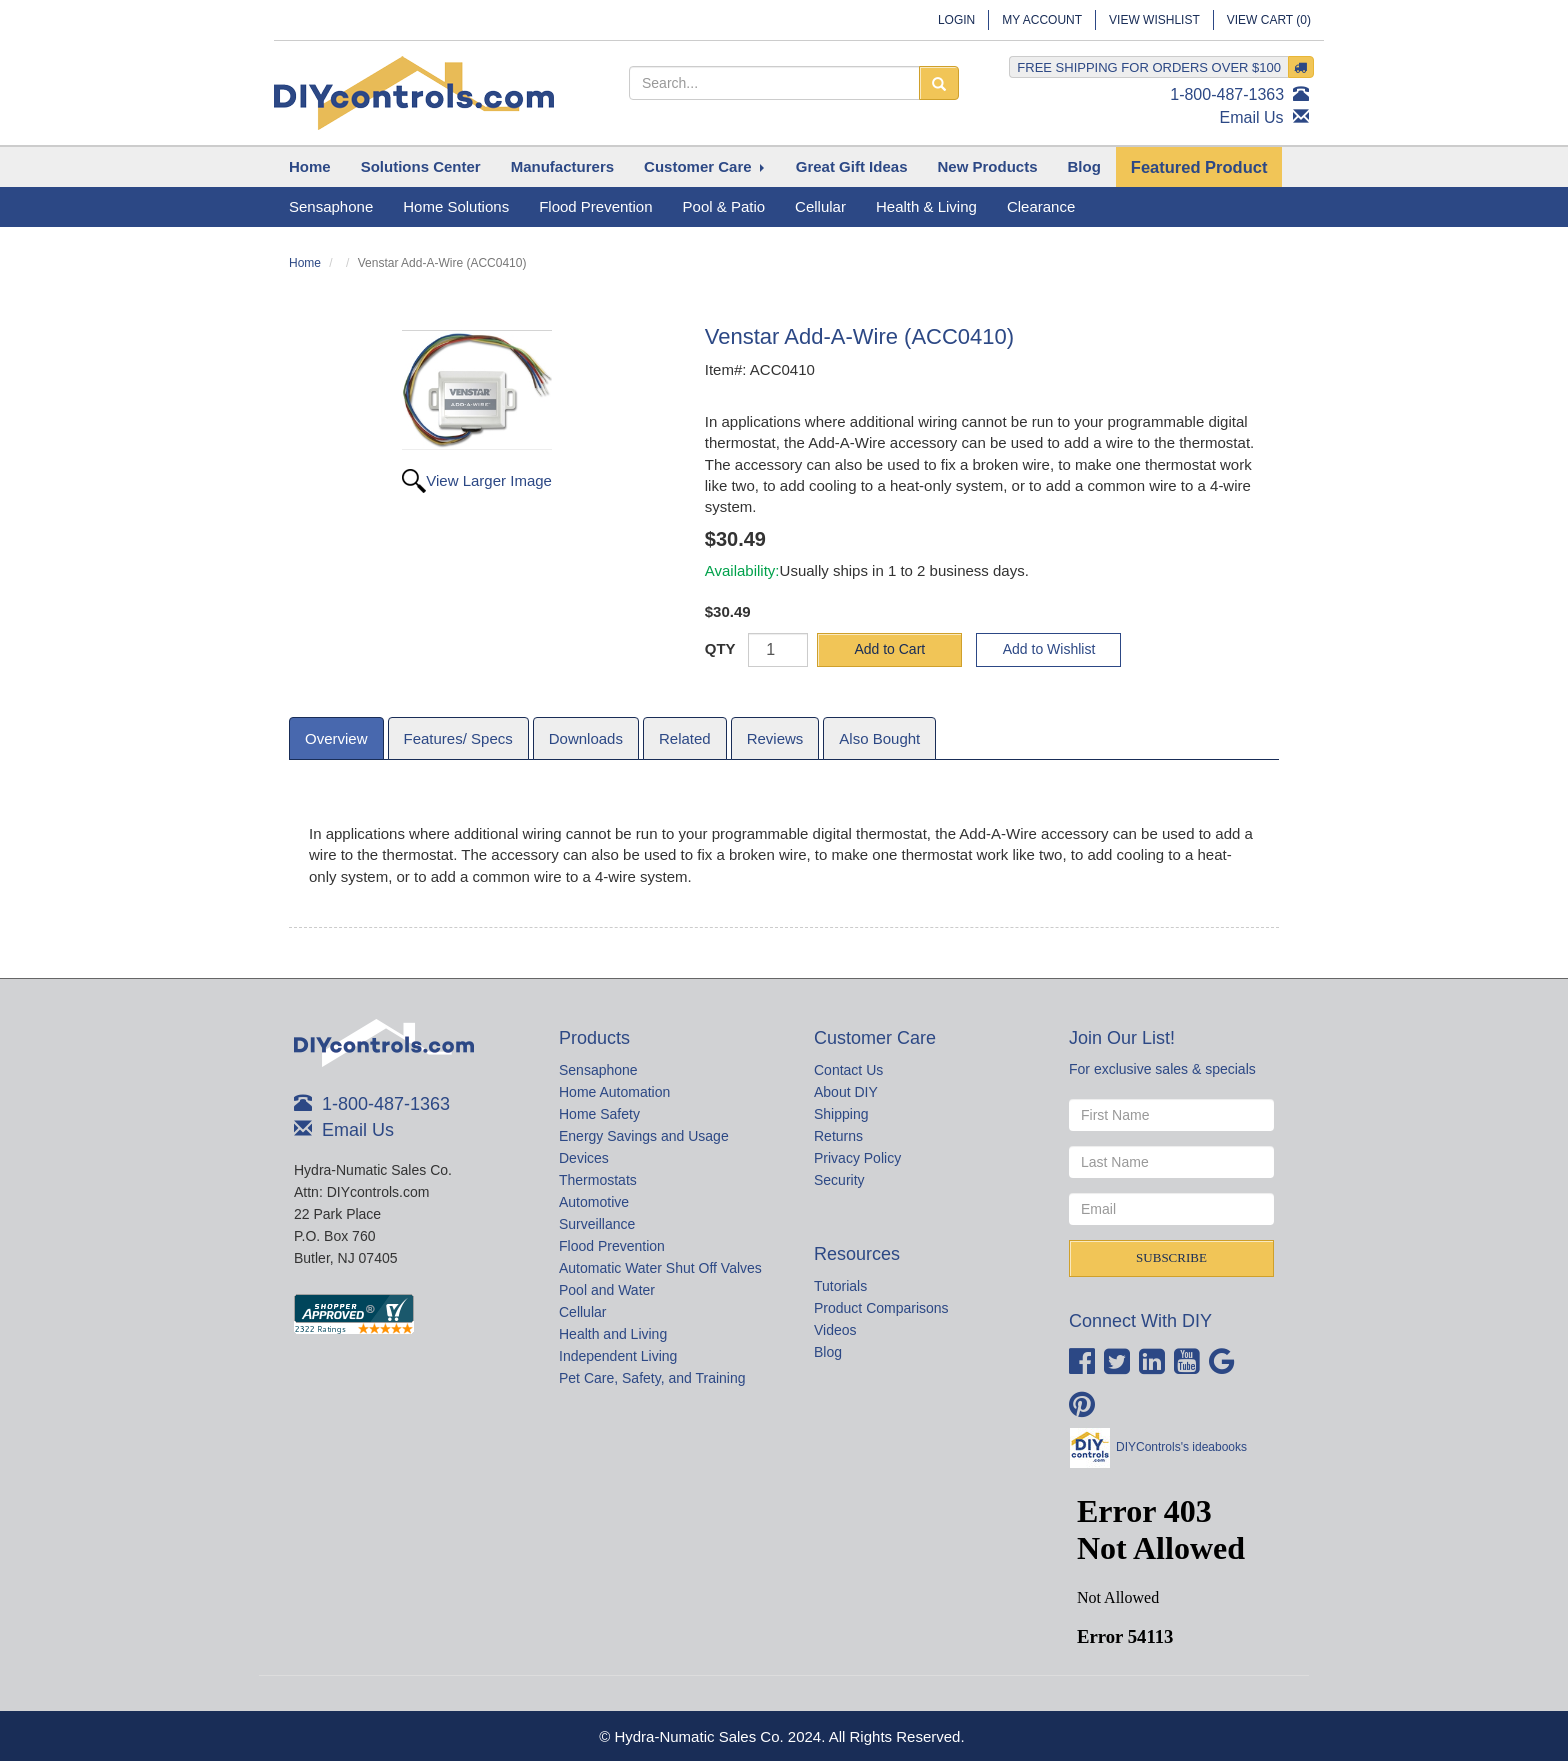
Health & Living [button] (926, 206)
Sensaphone (598, 1070)
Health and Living (613, 1334)
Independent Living (618, 1356)
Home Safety (599, 1114)
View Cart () (1269, 20)
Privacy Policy (857, 1158)
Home (305, 263)
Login (956, 20)
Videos (835, 1330)
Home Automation (614, 1092)
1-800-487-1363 (1227, 94)
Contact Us (848, 1070)
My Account (1042, 20)
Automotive (594, 1202)
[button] (421, 167)
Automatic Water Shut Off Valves (660, 1268)
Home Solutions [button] (456, 206)
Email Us (1252, 117)
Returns (838, 1136)
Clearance (1041, 206)
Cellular (582, 1312)
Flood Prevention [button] (595, 206)
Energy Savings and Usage (644, 1136)
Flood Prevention (612, 1246)
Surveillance (597, 1224)
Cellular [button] (820, 206)
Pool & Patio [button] (724, 206)
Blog (828, 1352)
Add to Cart (889, 649)
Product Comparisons (881, 1308)
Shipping (841, 1114)
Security (839, 1180)
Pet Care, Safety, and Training (652, 1378)
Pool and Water (607, 1290)
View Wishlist (1154, 20)
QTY (720, 648)
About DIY (846, 1092)
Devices (584, 1158)
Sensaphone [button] (331, 206)
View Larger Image (489, 480)
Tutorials (840, 1286)
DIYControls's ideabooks (1181, 1447)
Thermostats (598, 1180)
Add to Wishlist (1049, 649)
